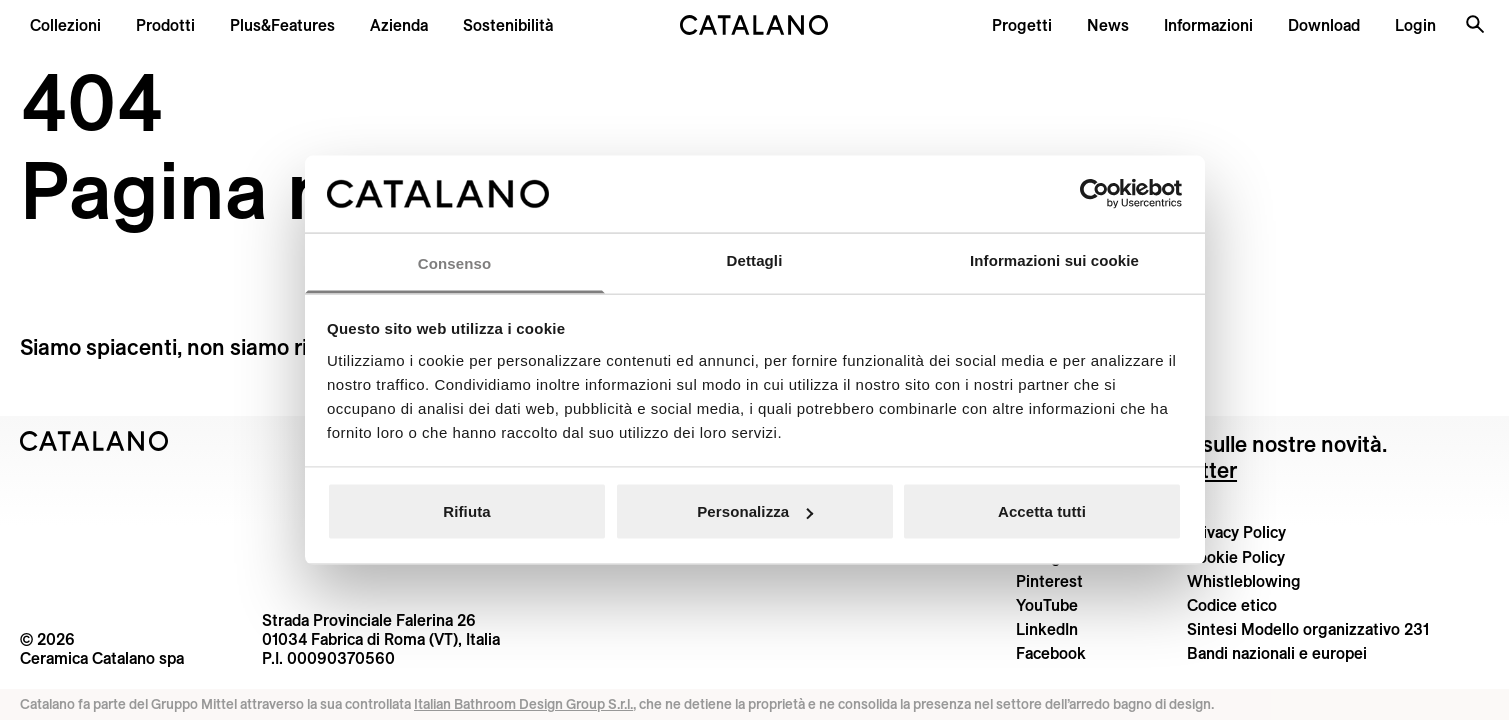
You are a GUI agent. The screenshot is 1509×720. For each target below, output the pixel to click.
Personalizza (755, 511)
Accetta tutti (1042, 511)
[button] (65, 25)
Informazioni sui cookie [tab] (1054, 259)
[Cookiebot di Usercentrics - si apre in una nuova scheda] (1094, 194)
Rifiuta (466, 511)
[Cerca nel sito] (1475, 24)
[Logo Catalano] (94, 441)
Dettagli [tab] (755, 259)
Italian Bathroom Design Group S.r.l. (523, 704)
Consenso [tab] (454, 262)
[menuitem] (282, 25)
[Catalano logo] (754, 25)
